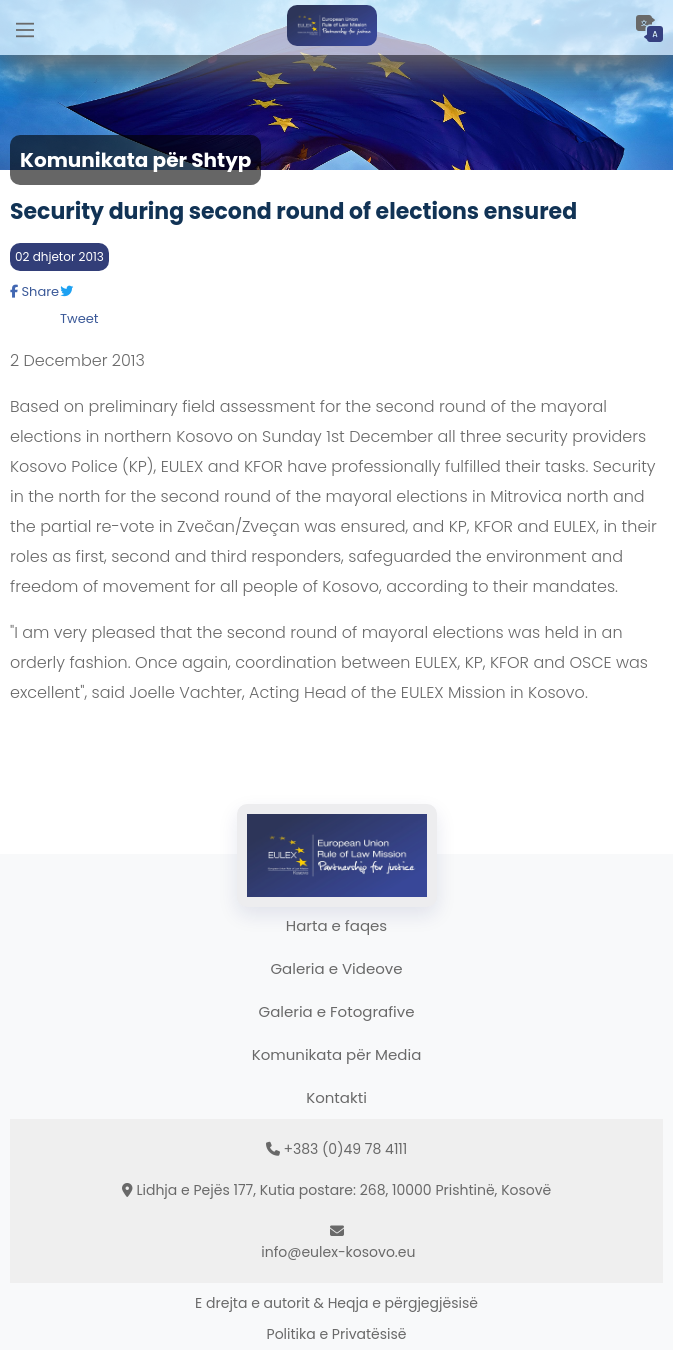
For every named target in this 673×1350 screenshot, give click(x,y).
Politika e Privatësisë (337, 1334)
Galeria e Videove (336, 968)
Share (34, 291)
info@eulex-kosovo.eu (338, 1252)
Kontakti (336, 1097)
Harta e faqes (336, 925)
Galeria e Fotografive (337, 1011)
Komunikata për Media (337, 1054)
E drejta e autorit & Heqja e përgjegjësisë (336, 1303)
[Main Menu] (25, 27)
